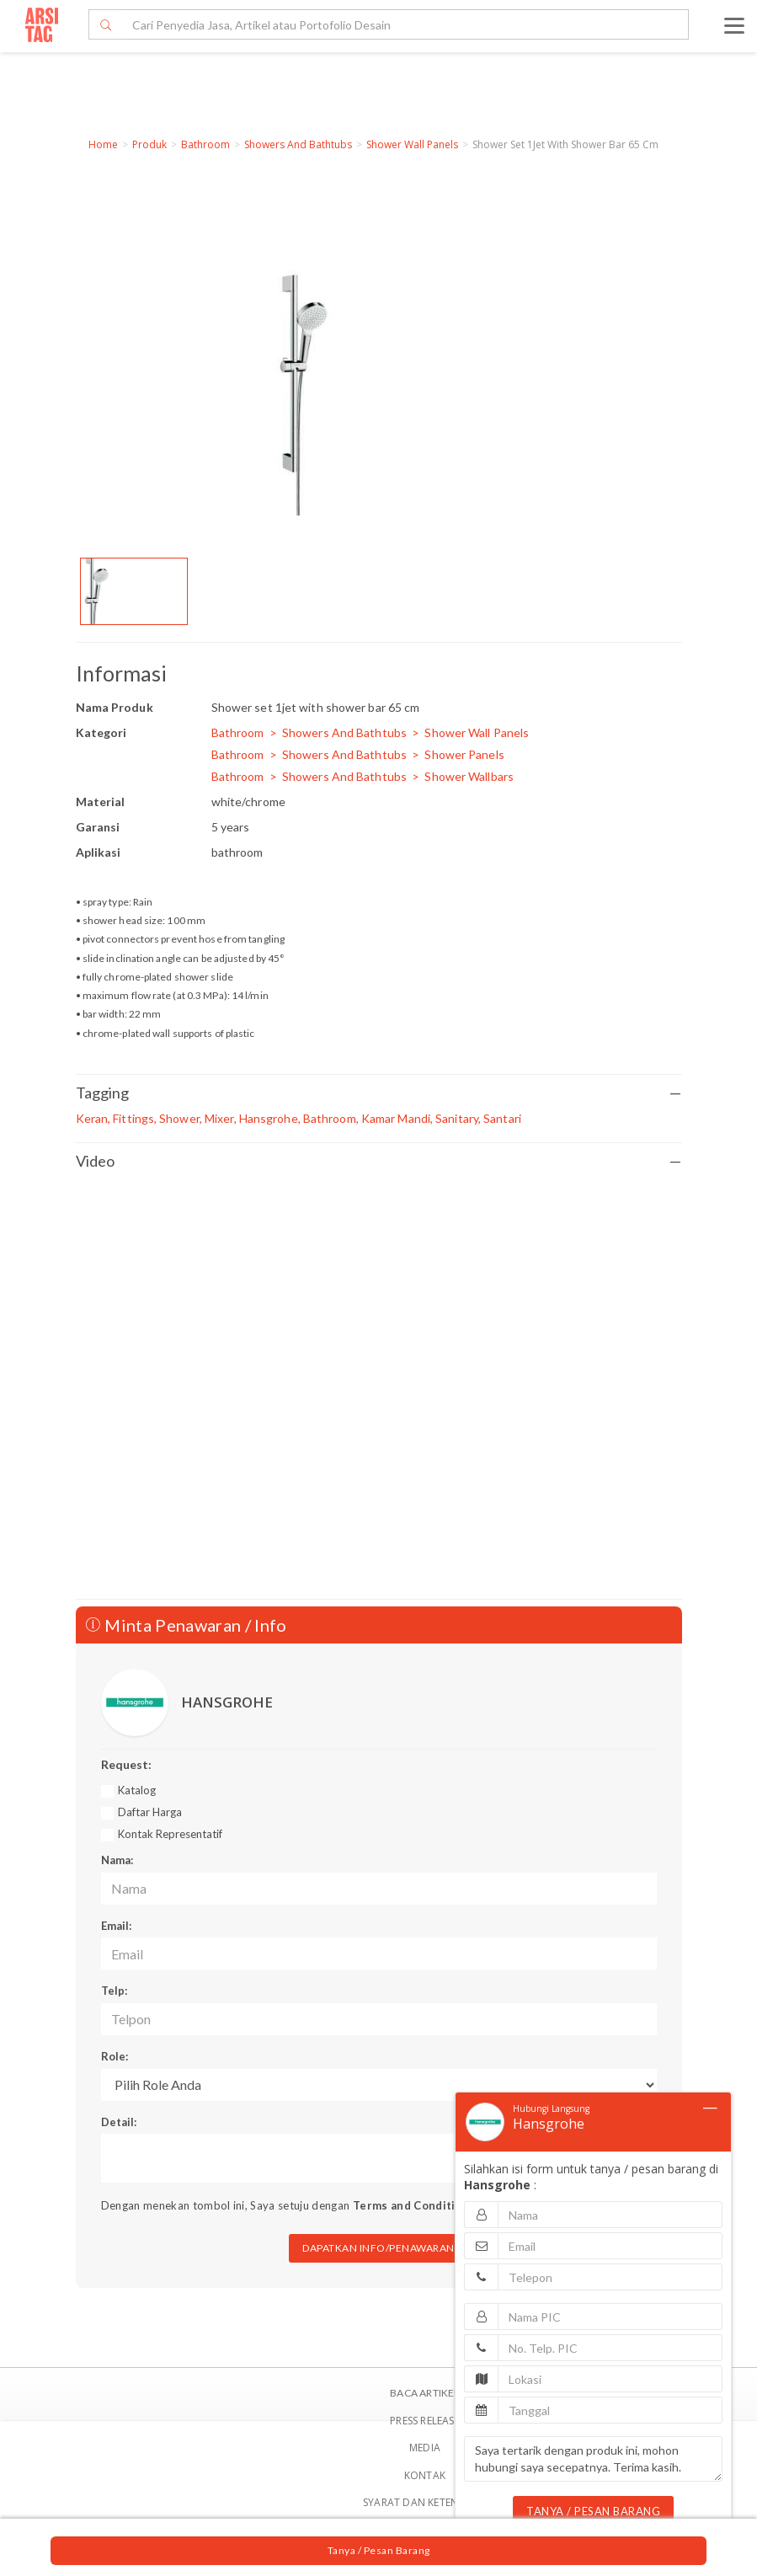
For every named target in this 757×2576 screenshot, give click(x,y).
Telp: (114, 1990)
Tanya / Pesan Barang (379, 2550)
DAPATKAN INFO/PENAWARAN (378, 2248)
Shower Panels (464, 754)
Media (424, 2447)
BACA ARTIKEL (424, 2392)
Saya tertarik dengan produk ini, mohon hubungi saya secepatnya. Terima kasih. (593, 2459)
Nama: (117, 1860)
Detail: (118, 2122)
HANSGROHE (227, 1702)
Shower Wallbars (469, 776)
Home (103, 144)
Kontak (424, 2475)
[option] (134, 591)
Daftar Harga (150, 1812)
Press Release (425, 2420)
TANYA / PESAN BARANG (593, 2511)
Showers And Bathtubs (298, 144)
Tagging (379, 1093)
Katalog (137, 1790)
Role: (114, 2056)
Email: (116, 1925)
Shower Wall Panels (412, 144)
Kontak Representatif (170, 1834)
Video (379, 1161)
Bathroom (205, 144)
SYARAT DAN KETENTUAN (425, 2502)
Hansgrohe (548, 2123)
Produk (149, 144)
